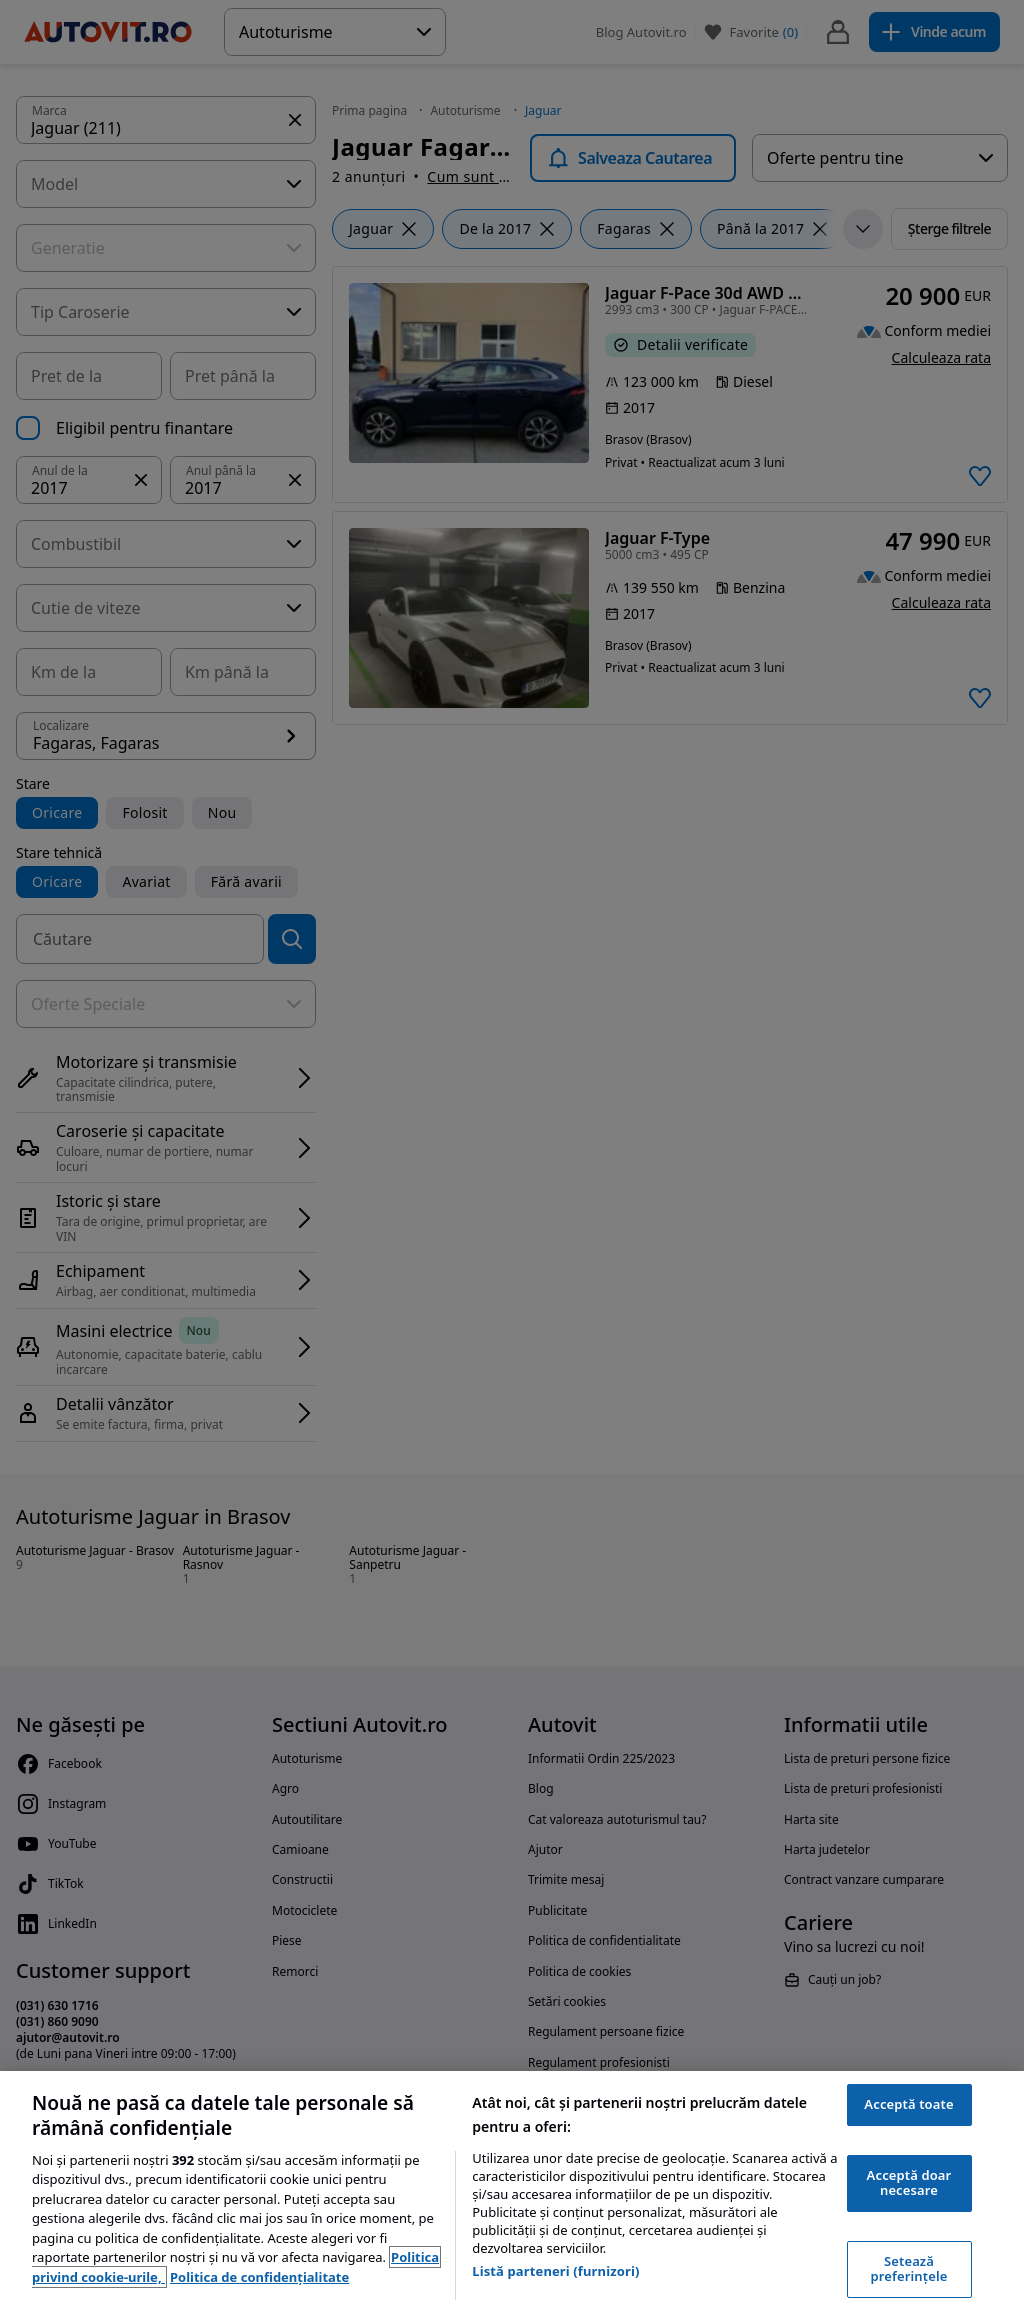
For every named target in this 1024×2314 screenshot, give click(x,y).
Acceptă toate (908, 2104)
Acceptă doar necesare (909, 2183)
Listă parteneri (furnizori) (555, 2271)
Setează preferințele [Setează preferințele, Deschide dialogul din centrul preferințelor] (909, 2269)
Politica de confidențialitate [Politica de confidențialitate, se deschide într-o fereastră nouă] (259, 2277)
